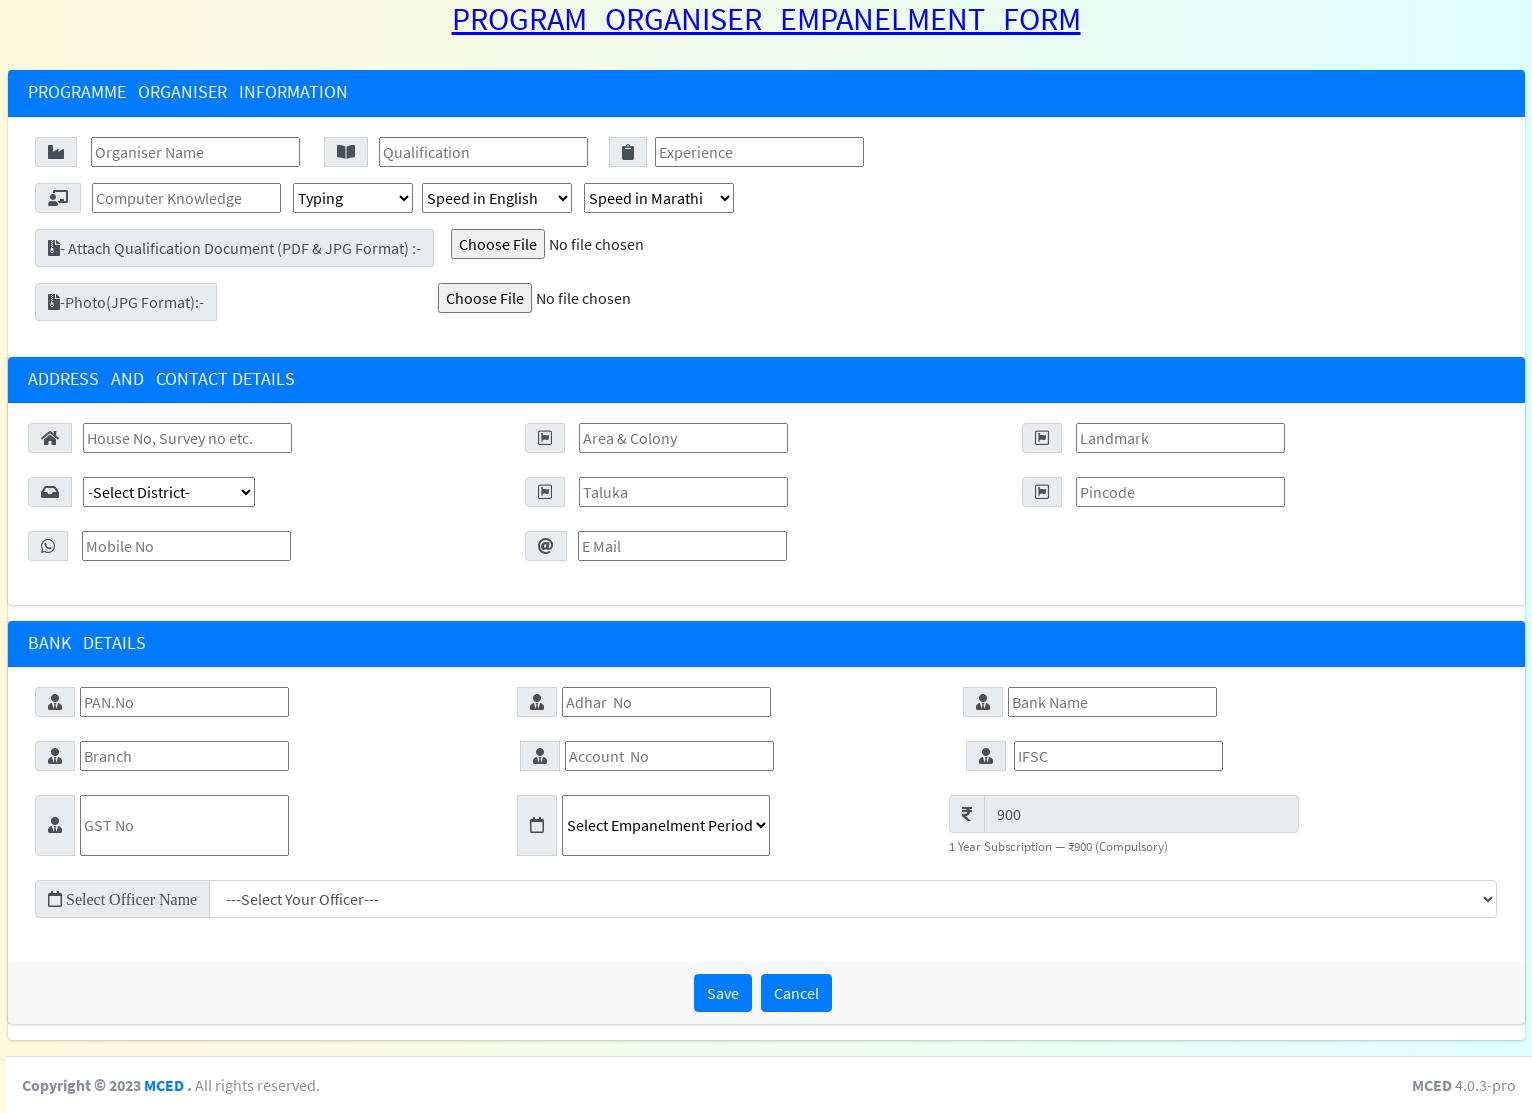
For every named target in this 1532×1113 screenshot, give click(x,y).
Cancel (796, 993)
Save (723, 993)
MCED (409, 1085)
